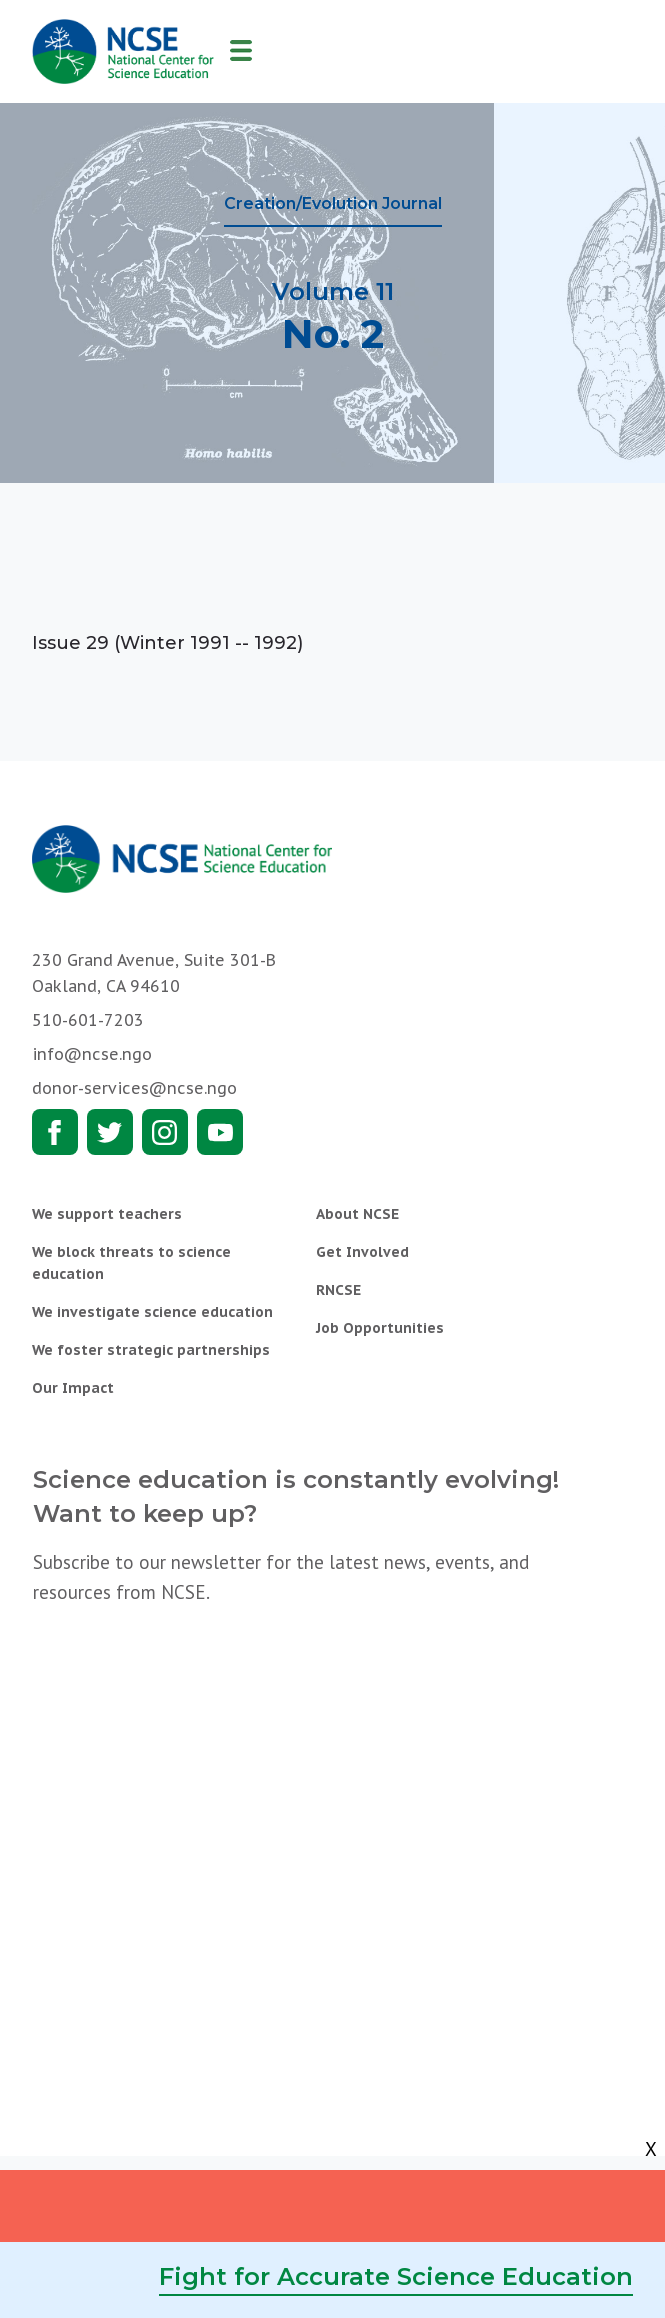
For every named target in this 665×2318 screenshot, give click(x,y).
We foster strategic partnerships (151, 1350)
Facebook (55, 1132)
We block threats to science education (131, 1263)
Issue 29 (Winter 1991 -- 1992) (167, 643)
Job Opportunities (380, 1328)
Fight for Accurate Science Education (396, 2276)
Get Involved (362, 1252)
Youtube (220, 1132)
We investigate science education (152, 1312)
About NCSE (357, 1214)
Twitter (110, 1132)
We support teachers (107, 1214)
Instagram (165, 1132)
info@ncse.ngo (92, 1054)
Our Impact (73, 1388)
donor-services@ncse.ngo (134, 1088)
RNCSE (338, 1290)
